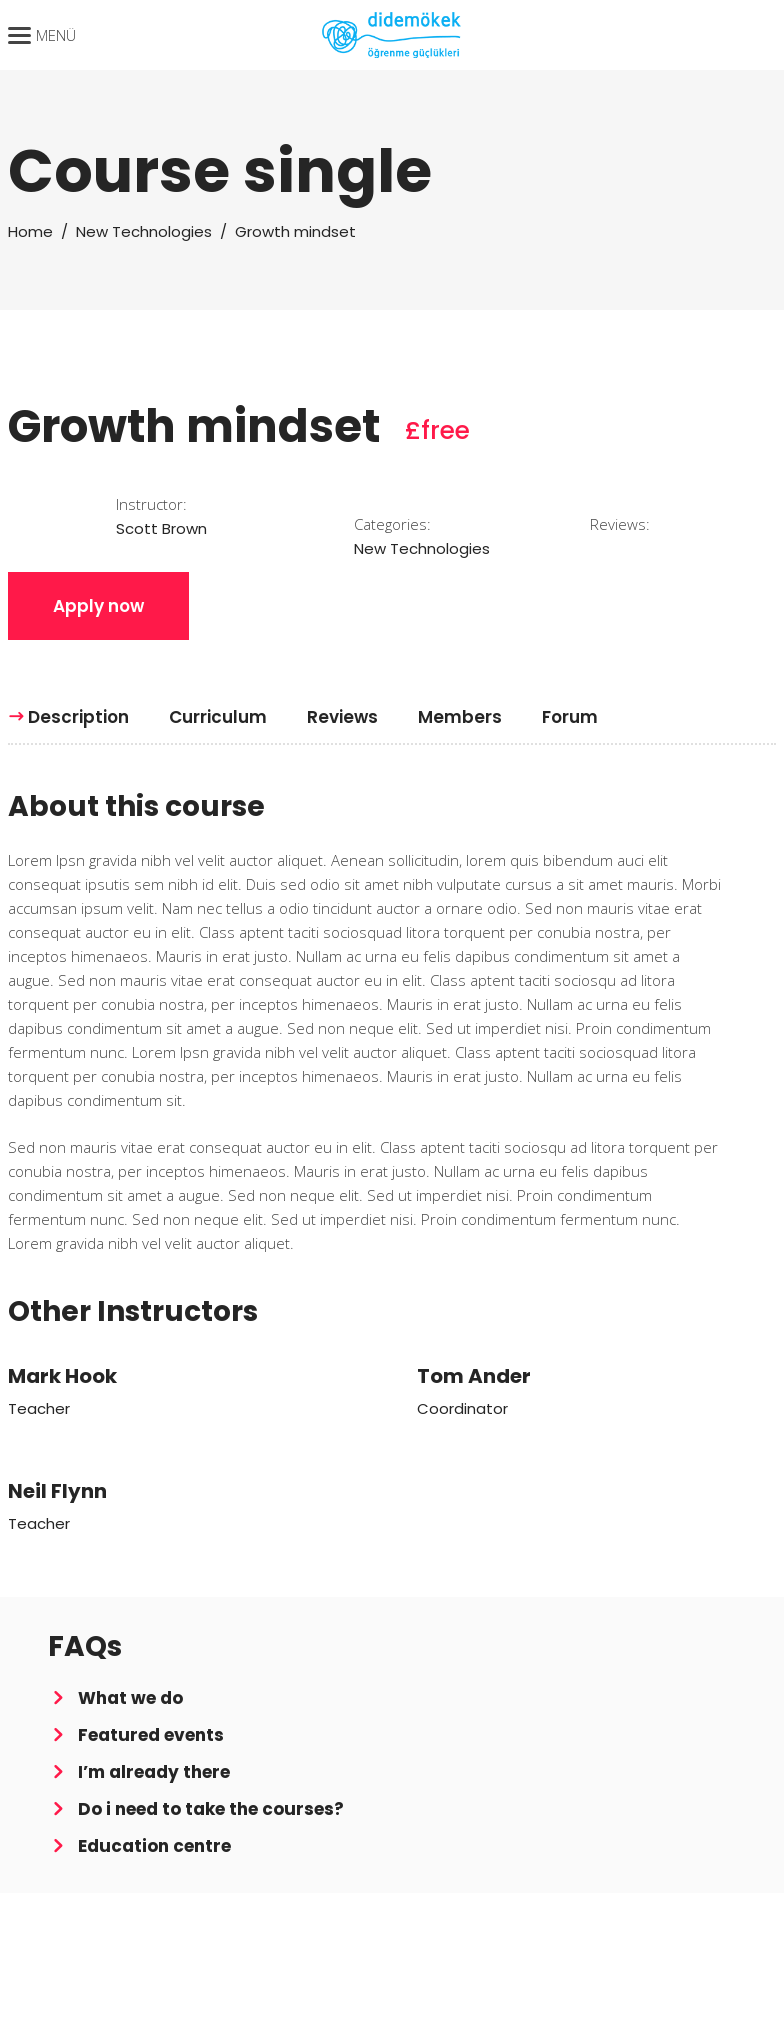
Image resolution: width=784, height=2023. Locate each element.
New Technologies (144, 231)
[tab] (78, 717)
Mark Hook (62, 1376)
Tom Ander (474, 1376)
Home (30, 231)
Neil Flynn (57, 1491)
